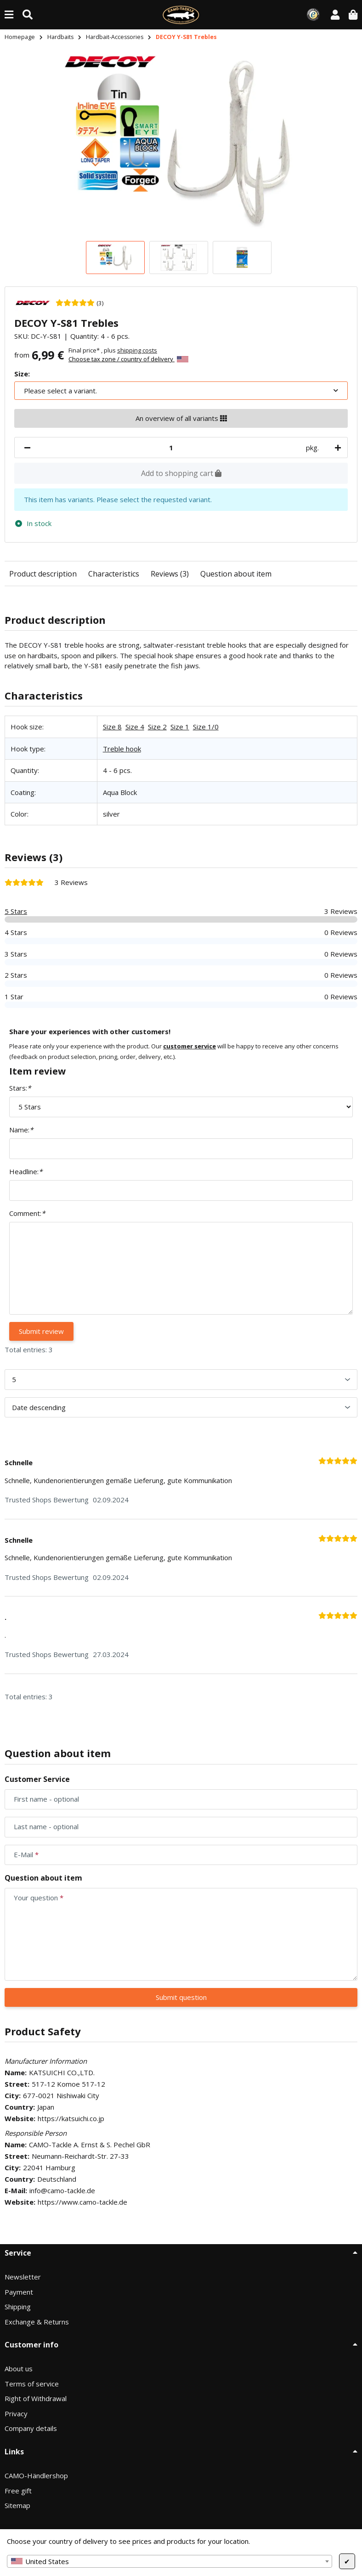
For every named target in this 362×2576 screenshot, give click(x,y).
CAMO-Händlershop (36, 2475)
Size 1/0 (206, 726)
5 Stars (16, 911)
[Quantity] (171, 447)
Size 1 (179, 726)
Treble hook (122, 748)
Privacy (16, 2413)
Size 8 (112, 726)
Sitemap (17, 2505)
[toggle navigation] (9, 14)
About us (19, 2368)
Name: (21, 1129)
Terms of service (32, 2383)
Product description (43, 574)
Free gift (18, 2490)
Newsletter (23, 2276)
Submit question (181, 1997)
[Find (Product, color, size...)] (28, 14)
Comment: (27, 1213)
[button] (335, 14)
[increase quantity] (336, 447)
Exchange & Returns (37, 2321)
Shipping (18, 2306)
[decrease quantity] (27, 447)
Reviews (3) (170, 574)
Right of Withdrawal (36, 2398)
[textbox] (169, 2561)
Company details (31, 2428)
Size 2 (157, 726)
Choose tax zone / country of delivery (128, 359)
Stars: (20, 1087)
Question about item (236, 574)
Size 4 (134, 726)
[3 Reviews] (79, 302)
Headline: (25, 1171)
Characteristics (113, 574)
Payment (19, 2291)
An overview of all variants (181, 418)
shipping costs (137, 350)
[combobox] (169, 2561)
